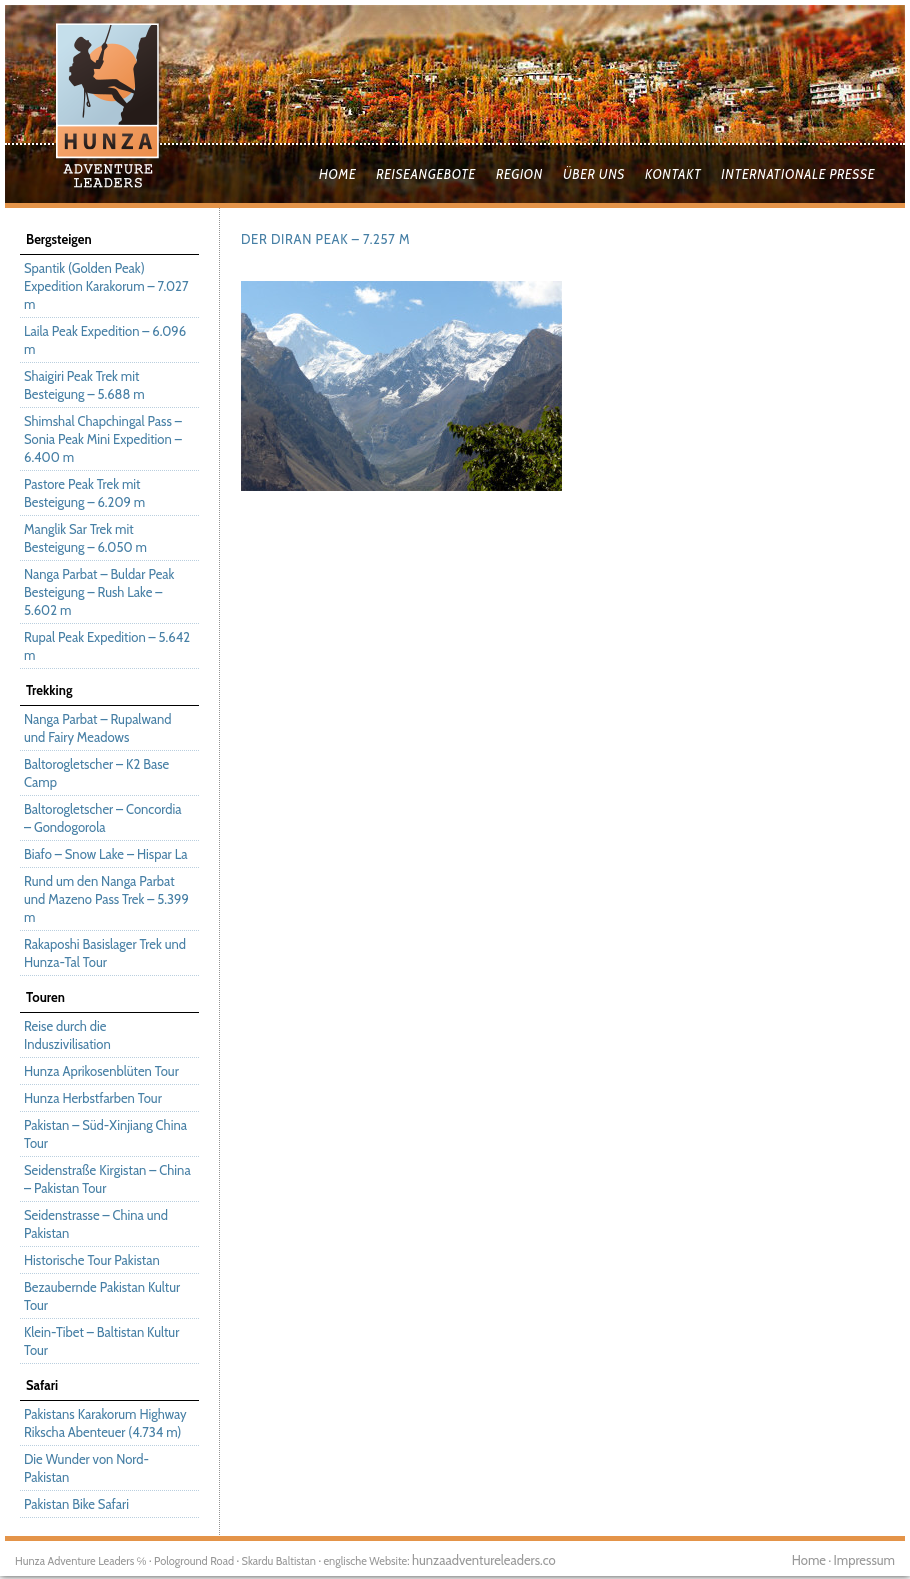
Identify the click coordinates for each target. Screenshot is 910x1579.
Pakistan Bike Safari (76, 1504)
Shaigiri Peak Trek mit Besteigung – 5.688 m (84, 385)
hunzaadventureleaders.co (484, 1560)
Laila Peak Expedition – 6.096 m (105, 340)
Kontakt (673, 174)
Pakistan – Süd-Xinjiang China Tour (105, 1134)
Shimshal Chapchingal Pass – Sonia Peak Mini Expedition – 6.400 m (103, 439)
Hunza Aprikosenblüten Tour (101, 1071)
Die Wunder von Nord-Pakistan (86, 1468)
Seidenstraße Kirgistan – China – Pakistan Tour (107, 1179)
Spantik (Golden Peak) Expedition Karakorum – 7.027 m (106, 286)
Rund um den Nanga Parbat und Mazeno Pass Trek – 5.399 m (106, 899)
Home (337, 174)
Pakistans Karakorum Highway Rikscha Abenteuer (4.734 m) (105, 1423)
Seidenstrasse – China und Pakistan (96, 1224)
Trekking (49, 690)
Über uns (594, 174)
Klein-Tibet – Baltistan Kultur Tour (101, 1341)
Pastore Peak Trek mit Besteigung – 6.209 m (84, 493)
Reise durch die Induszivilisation (67, 1035)
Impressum (864, 1560)
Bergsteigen (59, 239)
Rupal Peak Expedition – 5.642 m (107, 646)
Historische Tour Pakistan (92, 1260)
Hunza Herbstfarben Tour (93, 1098)
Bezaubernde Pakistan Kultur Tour (102, 1296)
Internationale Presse (798, 174)
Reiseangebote (426, 174)
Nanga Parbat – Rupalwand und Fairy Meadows (97, 728)
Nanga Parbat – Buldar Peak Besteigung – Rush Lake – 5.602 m (99, 592)
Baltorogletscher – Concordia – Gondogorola (102, 818)
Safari (42, 1385)
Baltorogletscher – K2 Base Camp (96, 773)
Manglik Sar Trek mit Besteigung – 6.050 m (85, 538)
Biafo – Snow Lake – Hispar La (105, 854)
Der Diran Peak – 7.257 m (325, 239)
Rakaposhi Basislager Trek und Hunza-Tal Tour (105, 953)
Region (519, 174)
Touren (45, 997)
